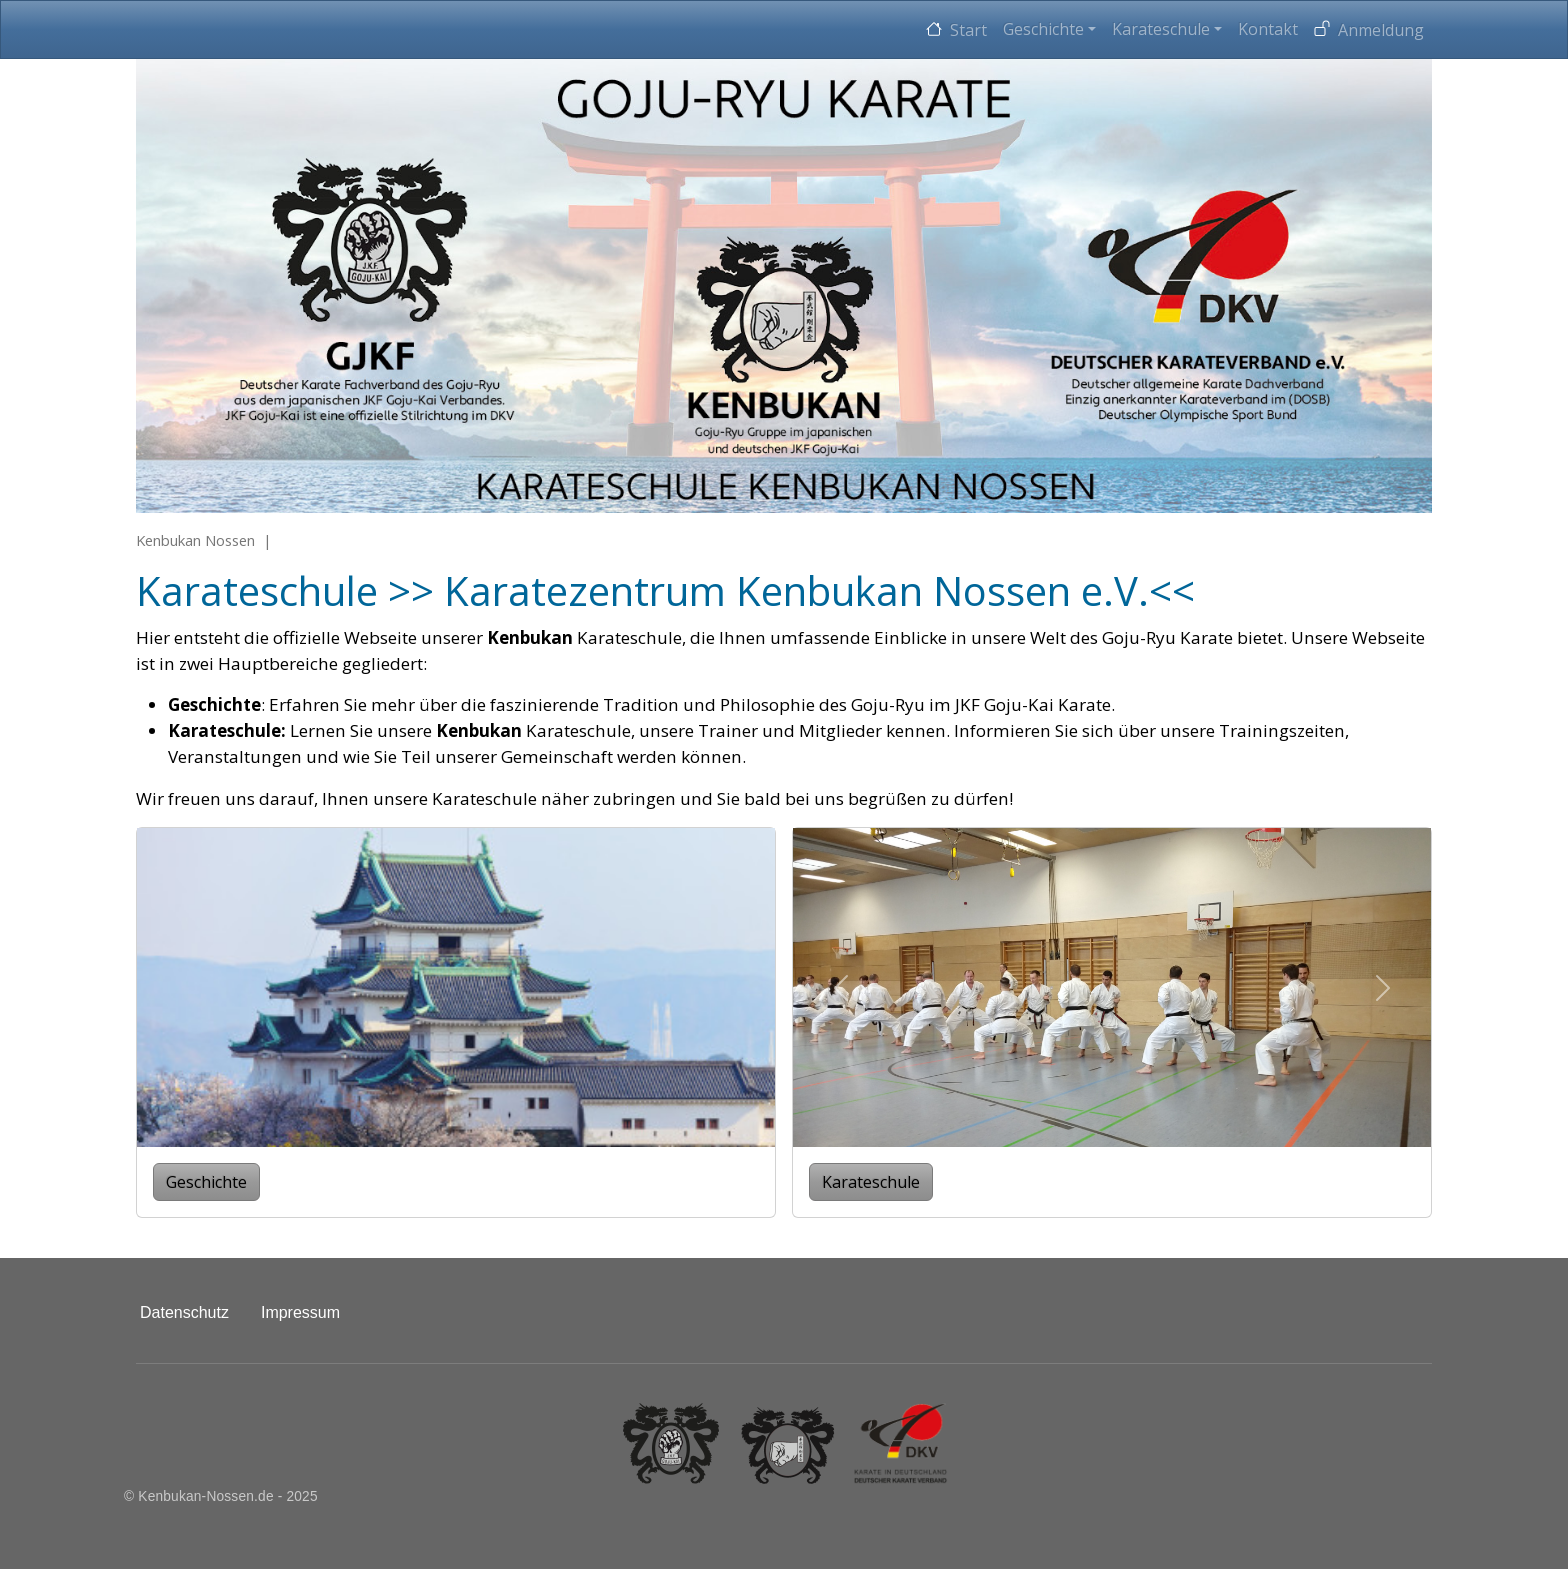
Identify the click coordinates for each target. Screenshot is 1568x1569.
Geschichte (1043, 29)
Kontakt (1268, 29)
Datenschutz (184, 1312)
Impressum (300, 1312)
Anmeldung (1381, 30)
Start (968, 30)
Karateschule (1161, 29)
